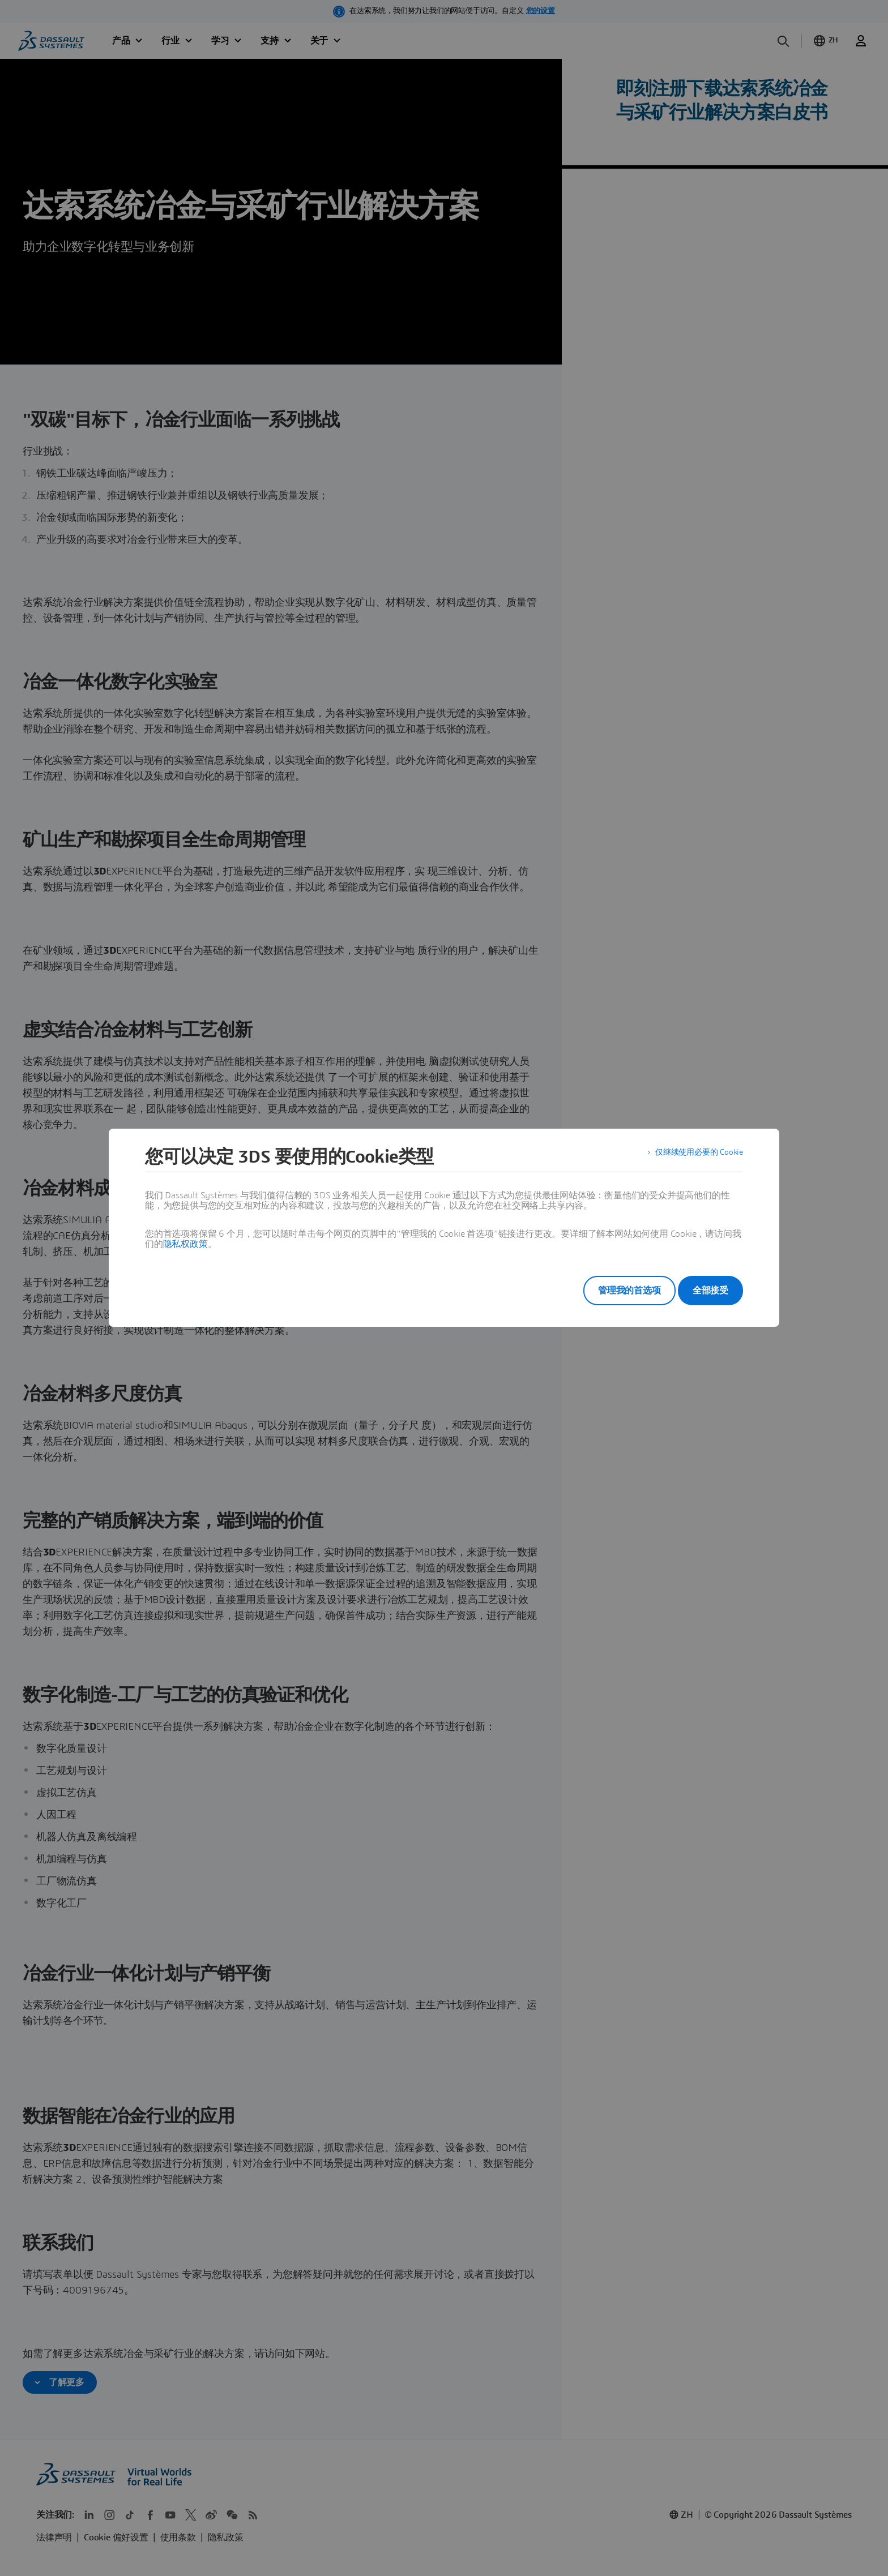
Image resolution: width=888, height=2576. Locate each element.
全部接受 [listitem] (710, 1290)
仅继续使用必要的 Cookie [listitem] (693, 1156)
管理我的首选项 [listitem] (613, 1290)
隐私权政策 (185, 1244)
